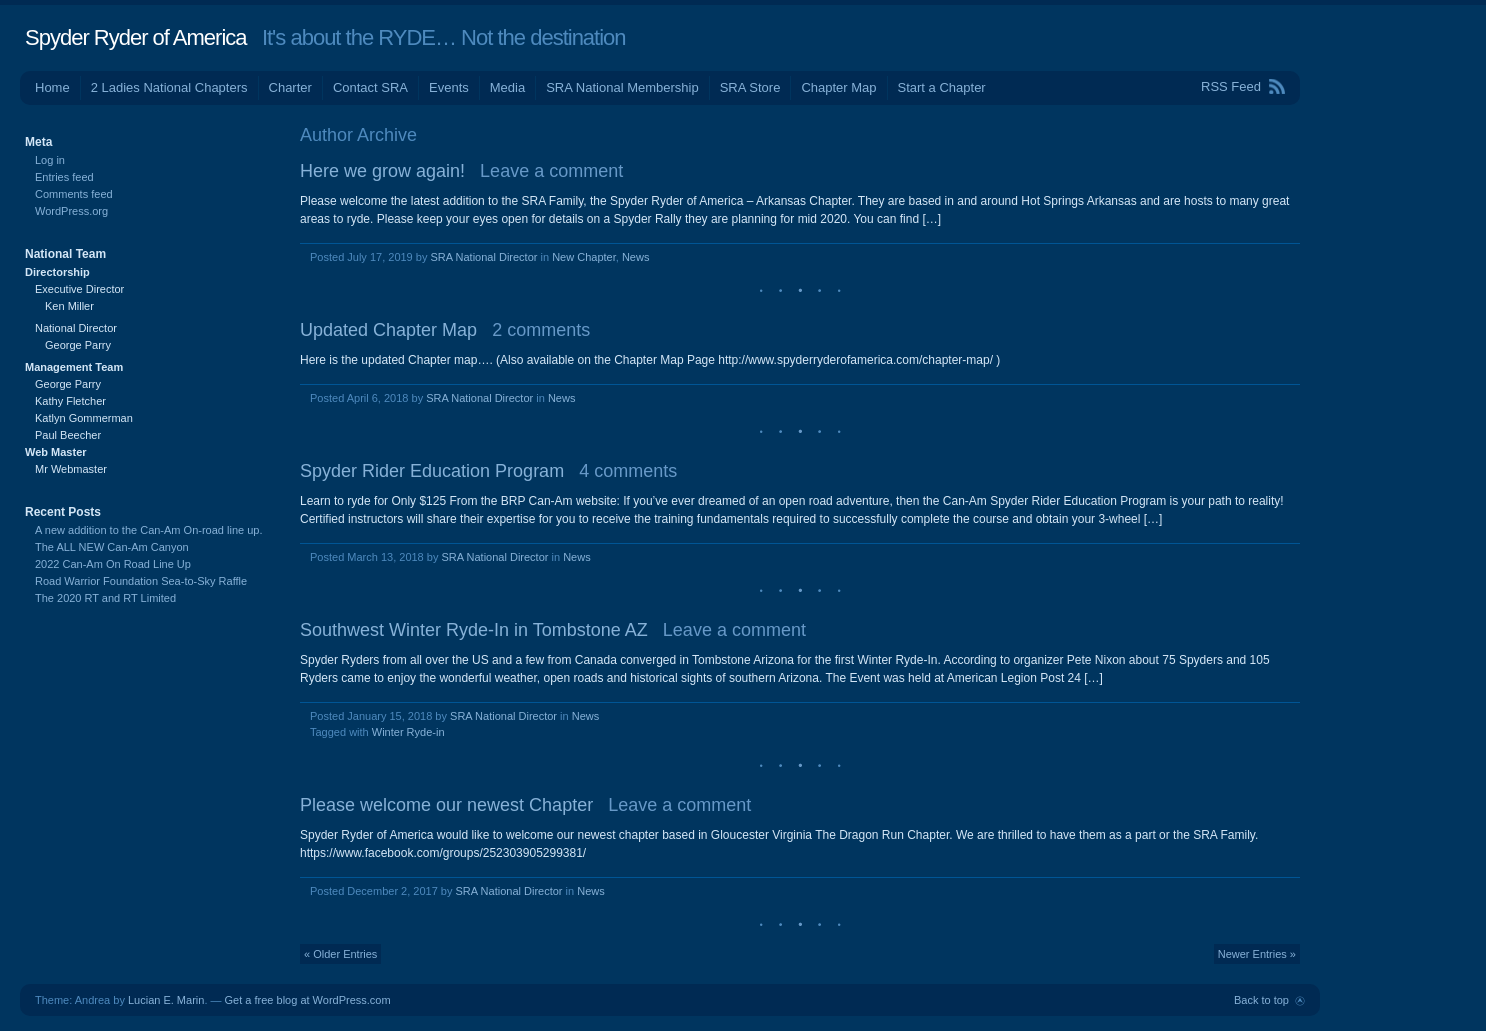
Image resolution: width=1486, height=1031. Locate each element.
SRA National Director (483, 257)
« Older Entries (340, 954)
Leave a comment (551, 171)
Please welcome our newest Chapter (446, 805)
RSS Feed (1231, 86)
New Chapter (584, 257)
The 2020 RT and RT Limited (105, 598)
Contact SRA (370, 87)
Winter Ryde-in (408, 732)
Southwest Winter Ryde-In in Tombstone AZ (474, 630)
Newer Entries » (1257, 954)
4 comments (628, 471)
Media (507, 87)
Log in (50, 160)
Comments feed (74, 194)
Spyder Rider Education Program (432, 471)
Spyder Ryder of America (136, 37)
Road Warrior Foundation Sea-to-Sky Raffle (141, 581)
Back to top (1261, 1000)
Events (449, 87)
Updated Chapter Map (388, 330)
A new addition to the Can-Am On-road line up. (148, 530)
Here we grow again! (382, 171)
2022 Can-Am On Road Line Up (113, 564)
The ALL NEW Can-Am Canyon (112, 547)
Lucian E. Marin (166, 1000)
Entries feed (64, 177)
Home (52, 87)
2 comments (541, 330)
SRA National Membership (622, 87)
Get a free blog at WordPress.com (308, 1000)
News (636, 257)
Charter (290, 87)
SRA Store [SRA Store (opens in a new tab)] (750, 87)
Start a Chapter (942, 87)
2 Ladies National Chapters (169, 87)
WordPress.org (71, 211)
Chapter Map (838, 87)
